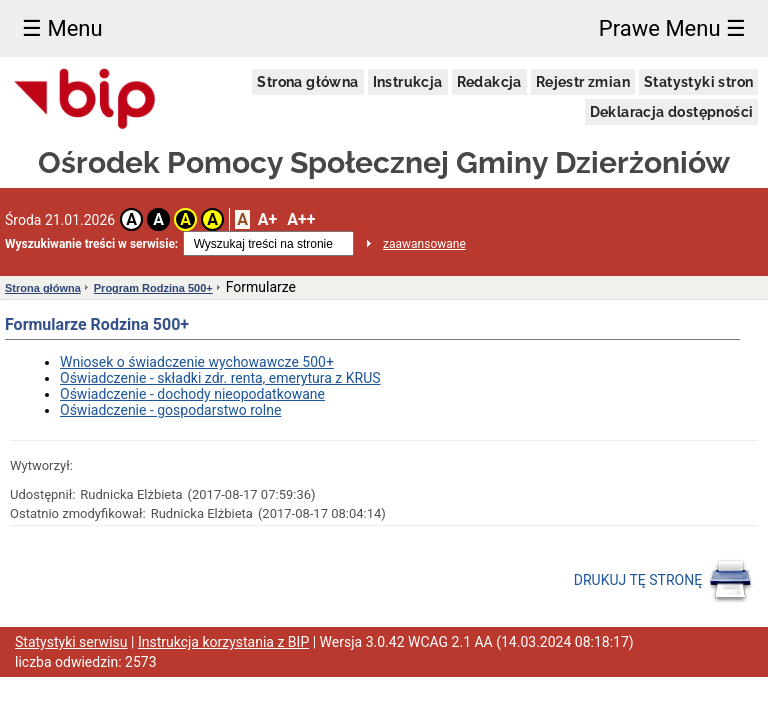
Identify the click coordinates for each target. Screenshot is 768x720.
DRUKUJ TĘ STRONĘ (663, 581)
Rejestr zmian (583, 82)
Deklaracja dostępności (672, 112)
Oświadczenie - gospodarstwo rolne (170, 410)
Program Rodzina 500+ (153, 288)
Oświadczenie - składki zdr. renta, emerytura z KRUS (220, 378)
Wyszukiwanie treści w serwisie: (91, 244)
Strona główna (307, 82)
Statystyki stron (698, 82)
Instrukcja (408, 82)
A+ (267, 219)
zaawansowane (424, 244)
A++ (301, 219)
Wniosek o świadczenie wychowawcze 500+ (197, 362)
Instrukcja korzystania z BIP (223, 642)
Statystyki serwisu (71, 642)
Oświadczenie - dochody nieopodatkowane (192, 394)
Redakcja (489, 82)
